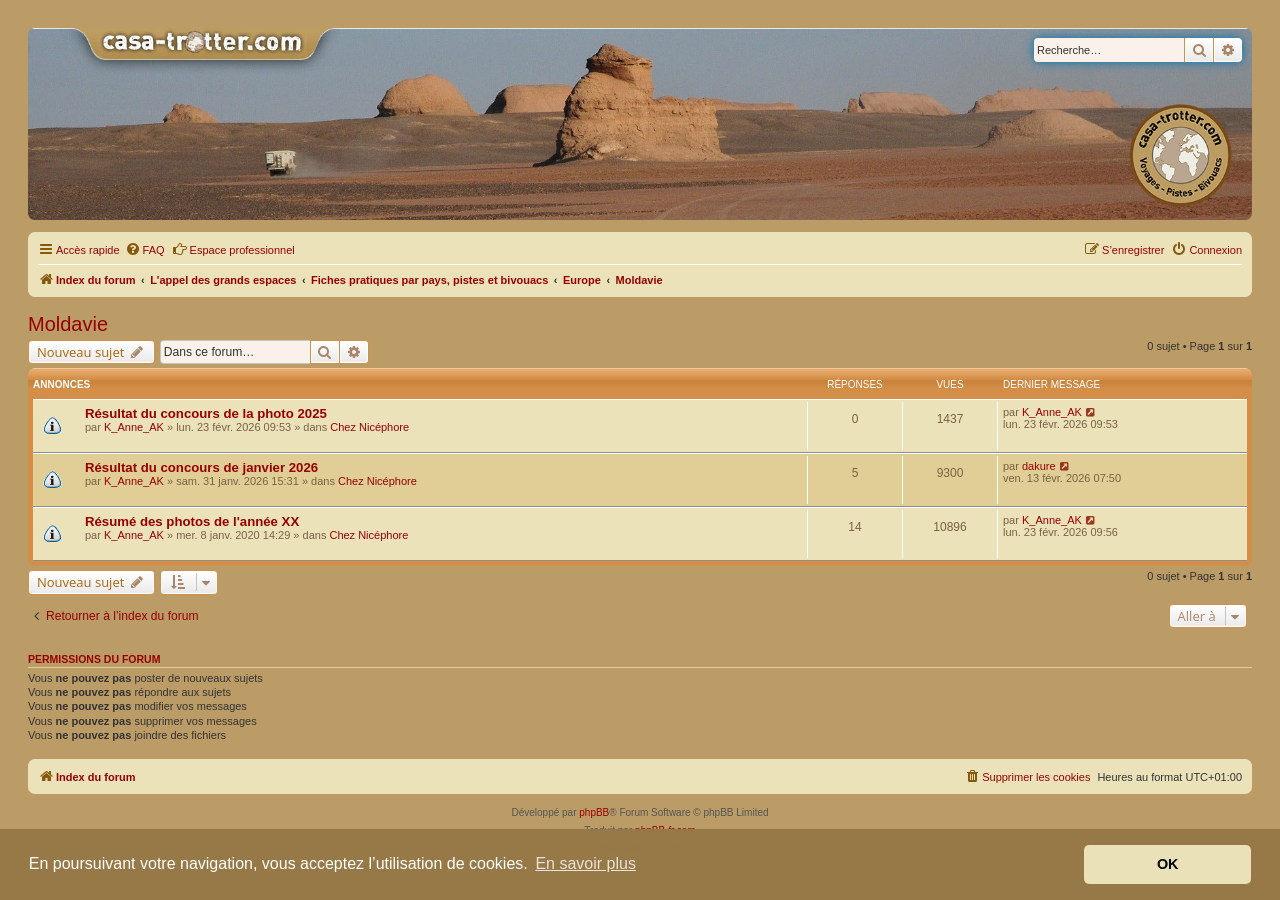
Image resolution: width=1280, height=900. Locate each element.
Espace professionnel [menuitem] (233, 249)
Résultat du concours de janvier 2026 (201, 467)
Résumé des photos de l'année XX (192, 521)
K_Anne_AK (134, 427)
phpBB (594, 812)
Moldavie (68, 324)
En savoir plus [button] (585, 863)
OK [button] (1168, 864)
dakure (1039, 466)
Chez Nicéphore (369, 427)
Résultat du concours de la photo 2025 (206, 413)
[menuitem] (145, 250)
